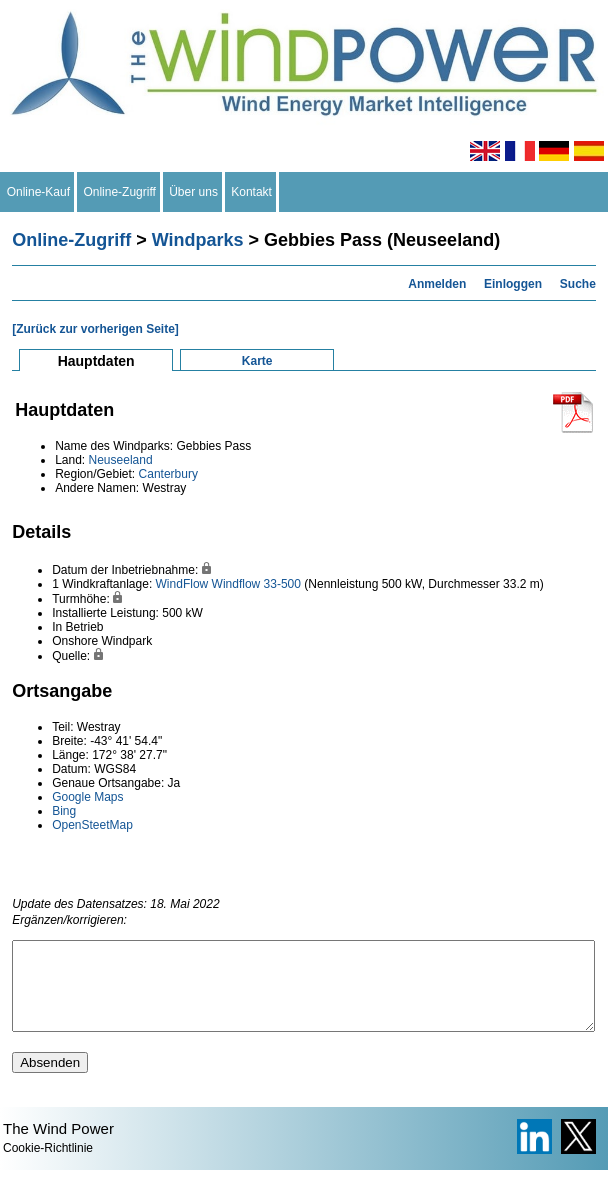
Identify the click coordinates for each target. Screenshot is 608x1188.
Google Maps (87, 797)
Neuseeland (121, 460)
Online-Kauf (38, 192)
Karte (257, 361)
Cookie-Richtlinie (48, 1166)
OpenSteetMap (92, 825)
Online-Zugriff (120, 192)
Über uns (194, 192)
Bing (64, 811)
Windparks (198, 240)
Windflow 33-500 (256, 584)
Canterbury (168, 474)
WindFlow (182, 584)
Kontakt (252, 192)
